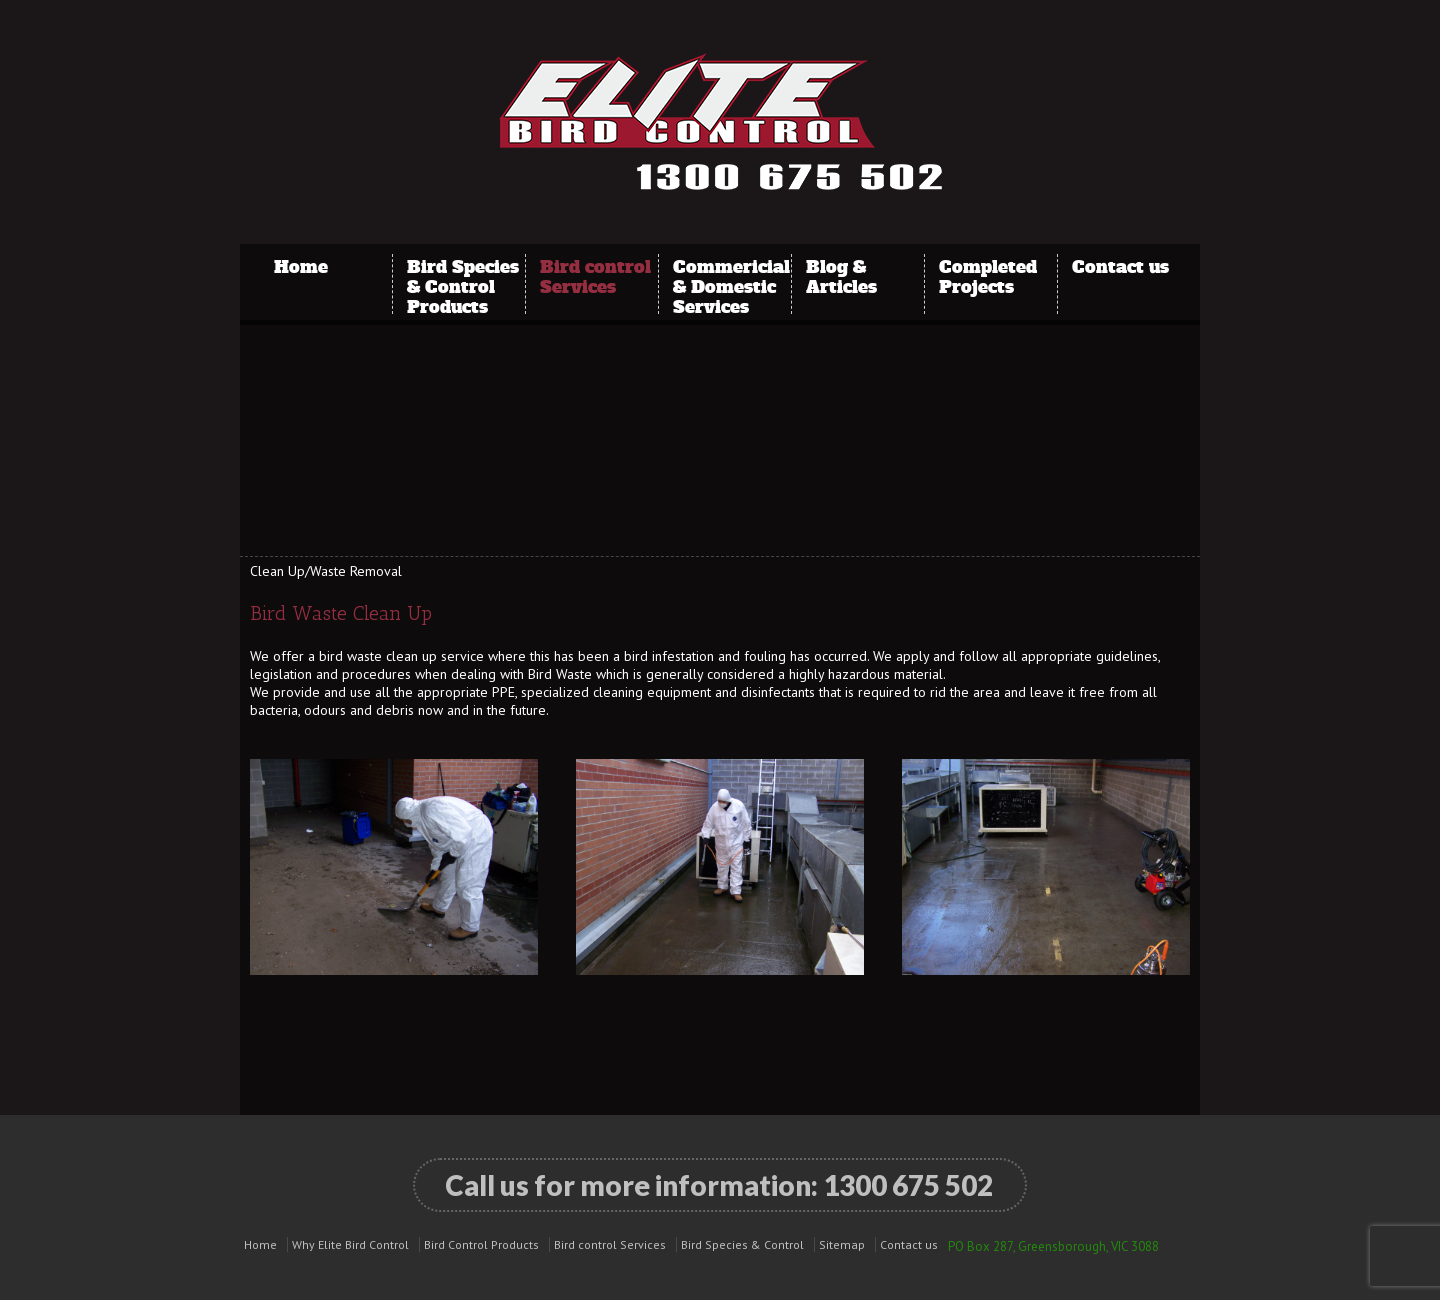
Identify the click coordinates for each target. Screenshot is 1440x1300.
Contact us (1120, 267)
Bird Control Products (481, 1244)
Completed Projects (988, 276)
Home (301, 267)
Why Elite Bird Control (350, 1244)
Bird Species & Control (742, 1244)
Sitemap (842, 1244)
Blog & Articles (841, 276)
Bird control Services (595, 276)
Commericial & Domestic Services (731, 276)
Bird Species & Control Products (463, 276)
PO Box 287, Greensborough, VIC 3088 (1053, 1246)
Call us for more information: (719, 1185)
